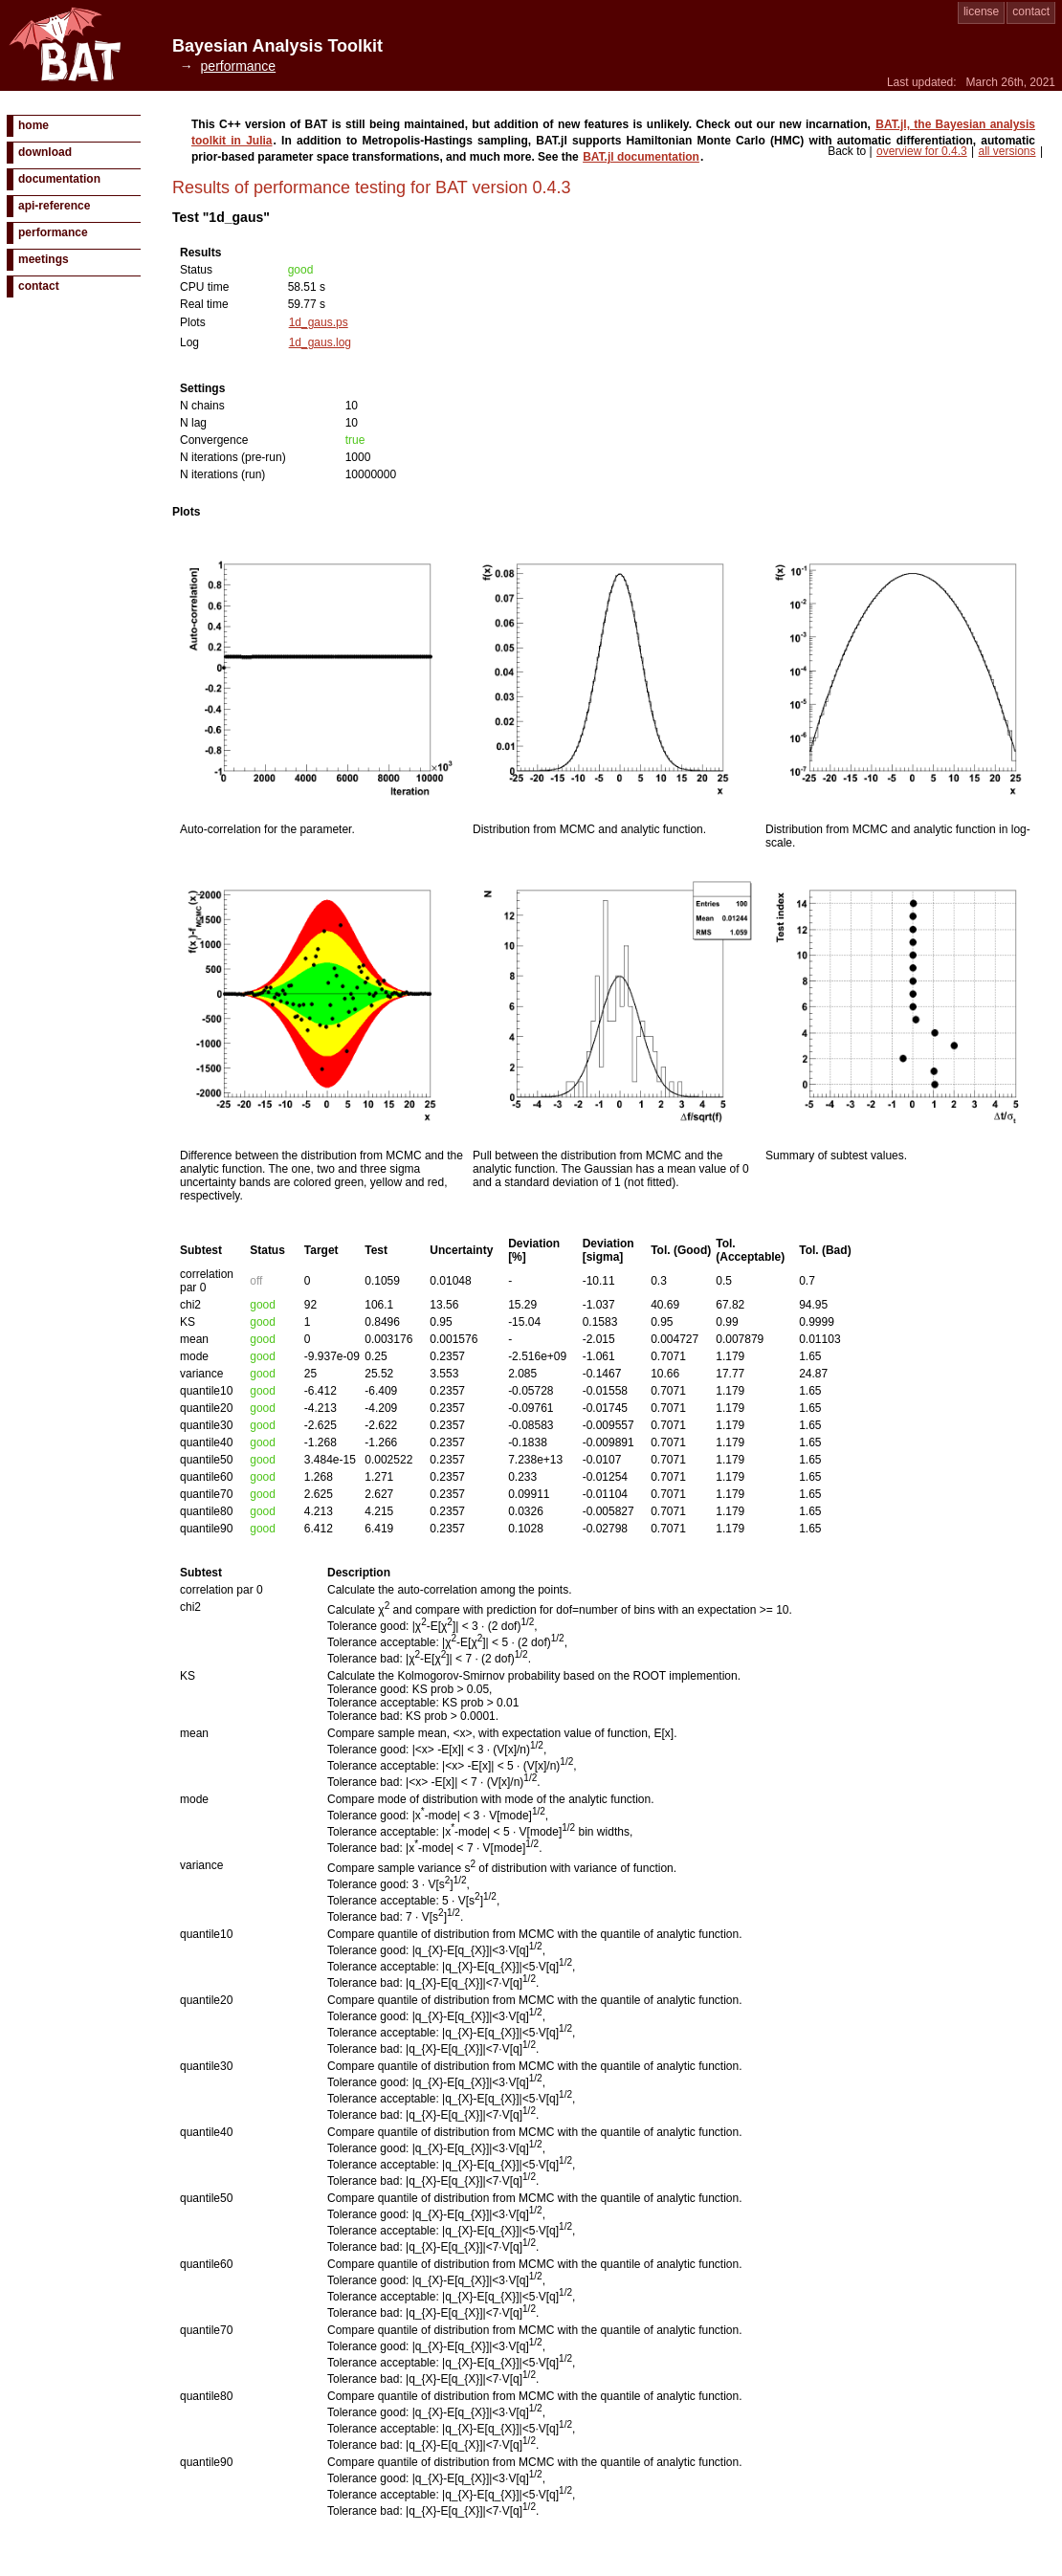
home (33, 125)
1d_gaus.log (320, 342)
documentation (59, 179)
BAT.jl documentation (641, 157)
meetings (43, 259)
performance (53, 232)
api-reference (54, 205)
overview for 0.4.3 (921, 151)
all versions (1007, 151)
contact (1031, 11)
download (45, 152)
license (981, 11)
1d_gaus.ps (318, 322)
